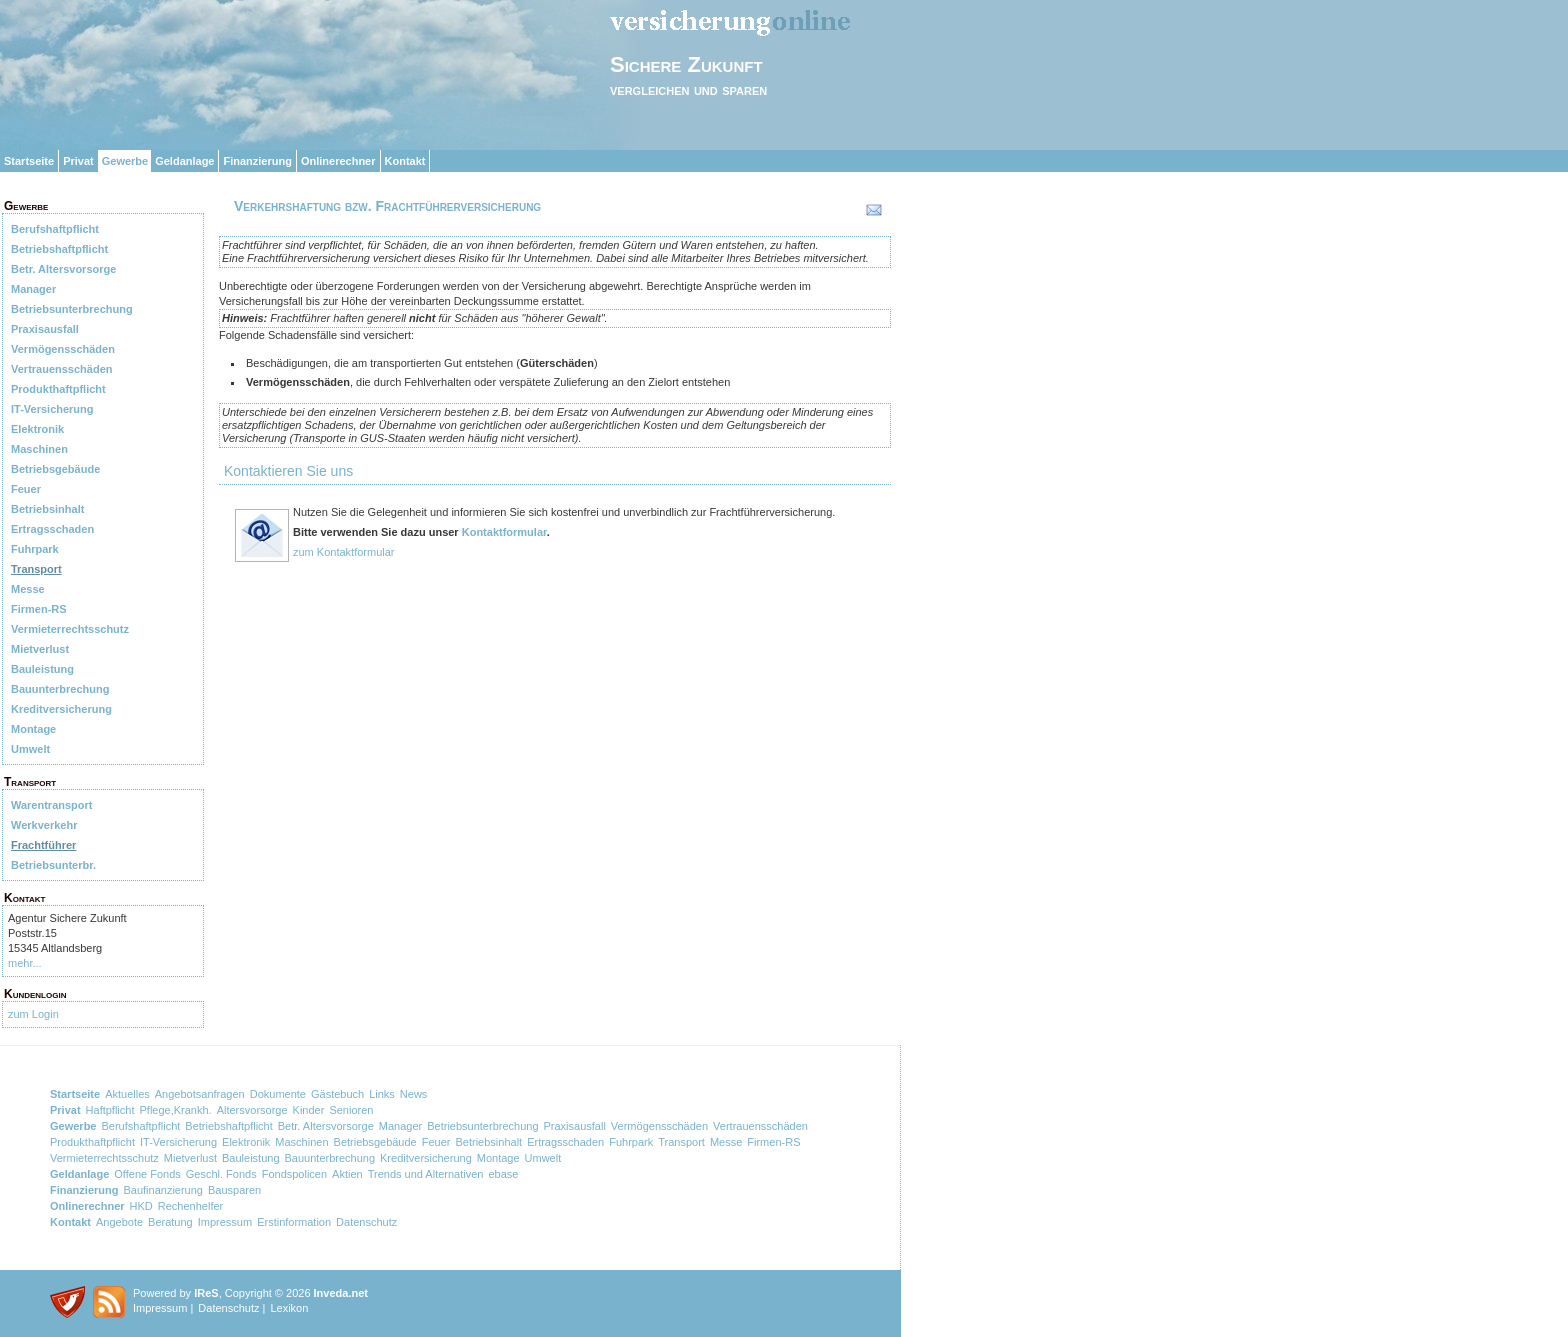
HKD (141, 1206)
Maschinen (39, 449)
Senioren (351, 1110)
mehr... (25, 963)
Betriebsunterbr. (53, 865)
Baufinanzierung (163, 1190)
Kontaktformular (504, 532)
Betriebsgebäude (55, 469)
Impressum (225, 1222)
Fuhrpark (35, 549)
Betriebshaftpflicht (59, 249)
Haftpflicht (110, 1110)
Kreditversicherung (61, 709)
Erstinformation (294, 1222)
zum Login (33, 1014)
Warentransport (52, 805)
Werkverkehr (44, 825)
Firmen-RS (39, 609)
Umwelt (30, 749)
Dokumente (278, 1094)
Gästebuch (337, 1094)
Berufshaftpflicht (55, 229)
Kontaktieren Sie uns (288, 471)
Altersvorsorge (252, 1110)
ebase (503, 1174)
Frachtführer (43, 845)
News (414, 1094)
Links (382, 1094)
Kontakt (405, 161)
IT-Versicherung (52, 409)
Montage (33, 729)
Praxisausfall (45, 329)
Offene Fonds (147, 1174)
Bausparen (234, 1190)
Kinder (309, 1110)
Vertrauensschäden (62, 369)
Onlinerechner (338, 161)
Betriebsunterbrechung (72, 309)
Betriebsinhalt (47, 509)
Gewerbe (125, 161)
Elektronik (37, 429)
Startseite (29, 161)
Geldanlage (184, 161)
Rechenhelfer (190, 1206)
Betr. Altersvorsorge (63, 269)
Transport (36, 569)
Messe (28, 589)
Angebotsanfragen (200, 1094)
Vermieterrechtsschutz (70, 629)
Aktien (347, 1174)
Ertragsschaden (52, 529)
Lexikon (289, 1308)
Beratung (170, 1222)
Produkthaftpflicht (58, 389)
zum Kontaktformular (343, 552)
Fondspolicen (294, 1174)
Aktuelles (127, 1094)
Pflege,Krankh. (176, 1110)
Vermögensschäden (63, 349)
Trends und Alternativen (426, 1174)
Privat (78, 161)
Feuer (26, 489)
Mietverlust (40, 649)
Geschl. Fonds (221, 1174)
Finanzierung (257, 161)
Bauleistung (42, 669)
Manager (33, 289)
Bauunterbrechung (60, 689)
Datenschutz (366, 1222)
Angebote (119, 1222)
